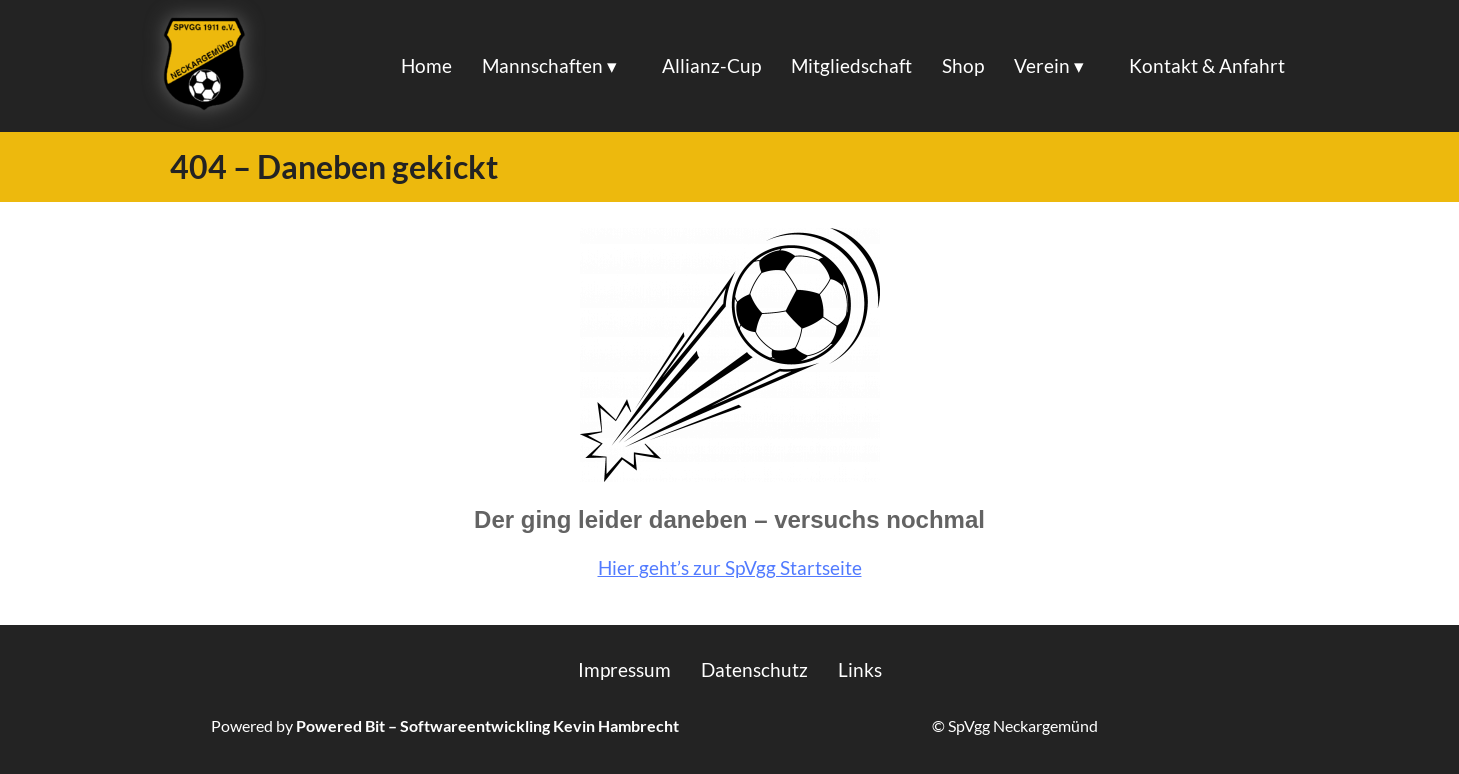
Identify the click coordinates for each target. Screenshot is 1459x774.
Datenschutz (754, 669)
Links (860, 669)
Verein (1042, 65)
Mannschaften (542, 65)
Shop (963, 65)
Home (426, 65)
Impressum (624, 669)
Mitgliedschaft (851, 65)
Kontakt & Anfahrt (1207, 65)
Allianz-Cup (711, 65)
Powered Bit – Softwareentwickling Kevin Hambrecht (487, 725)
